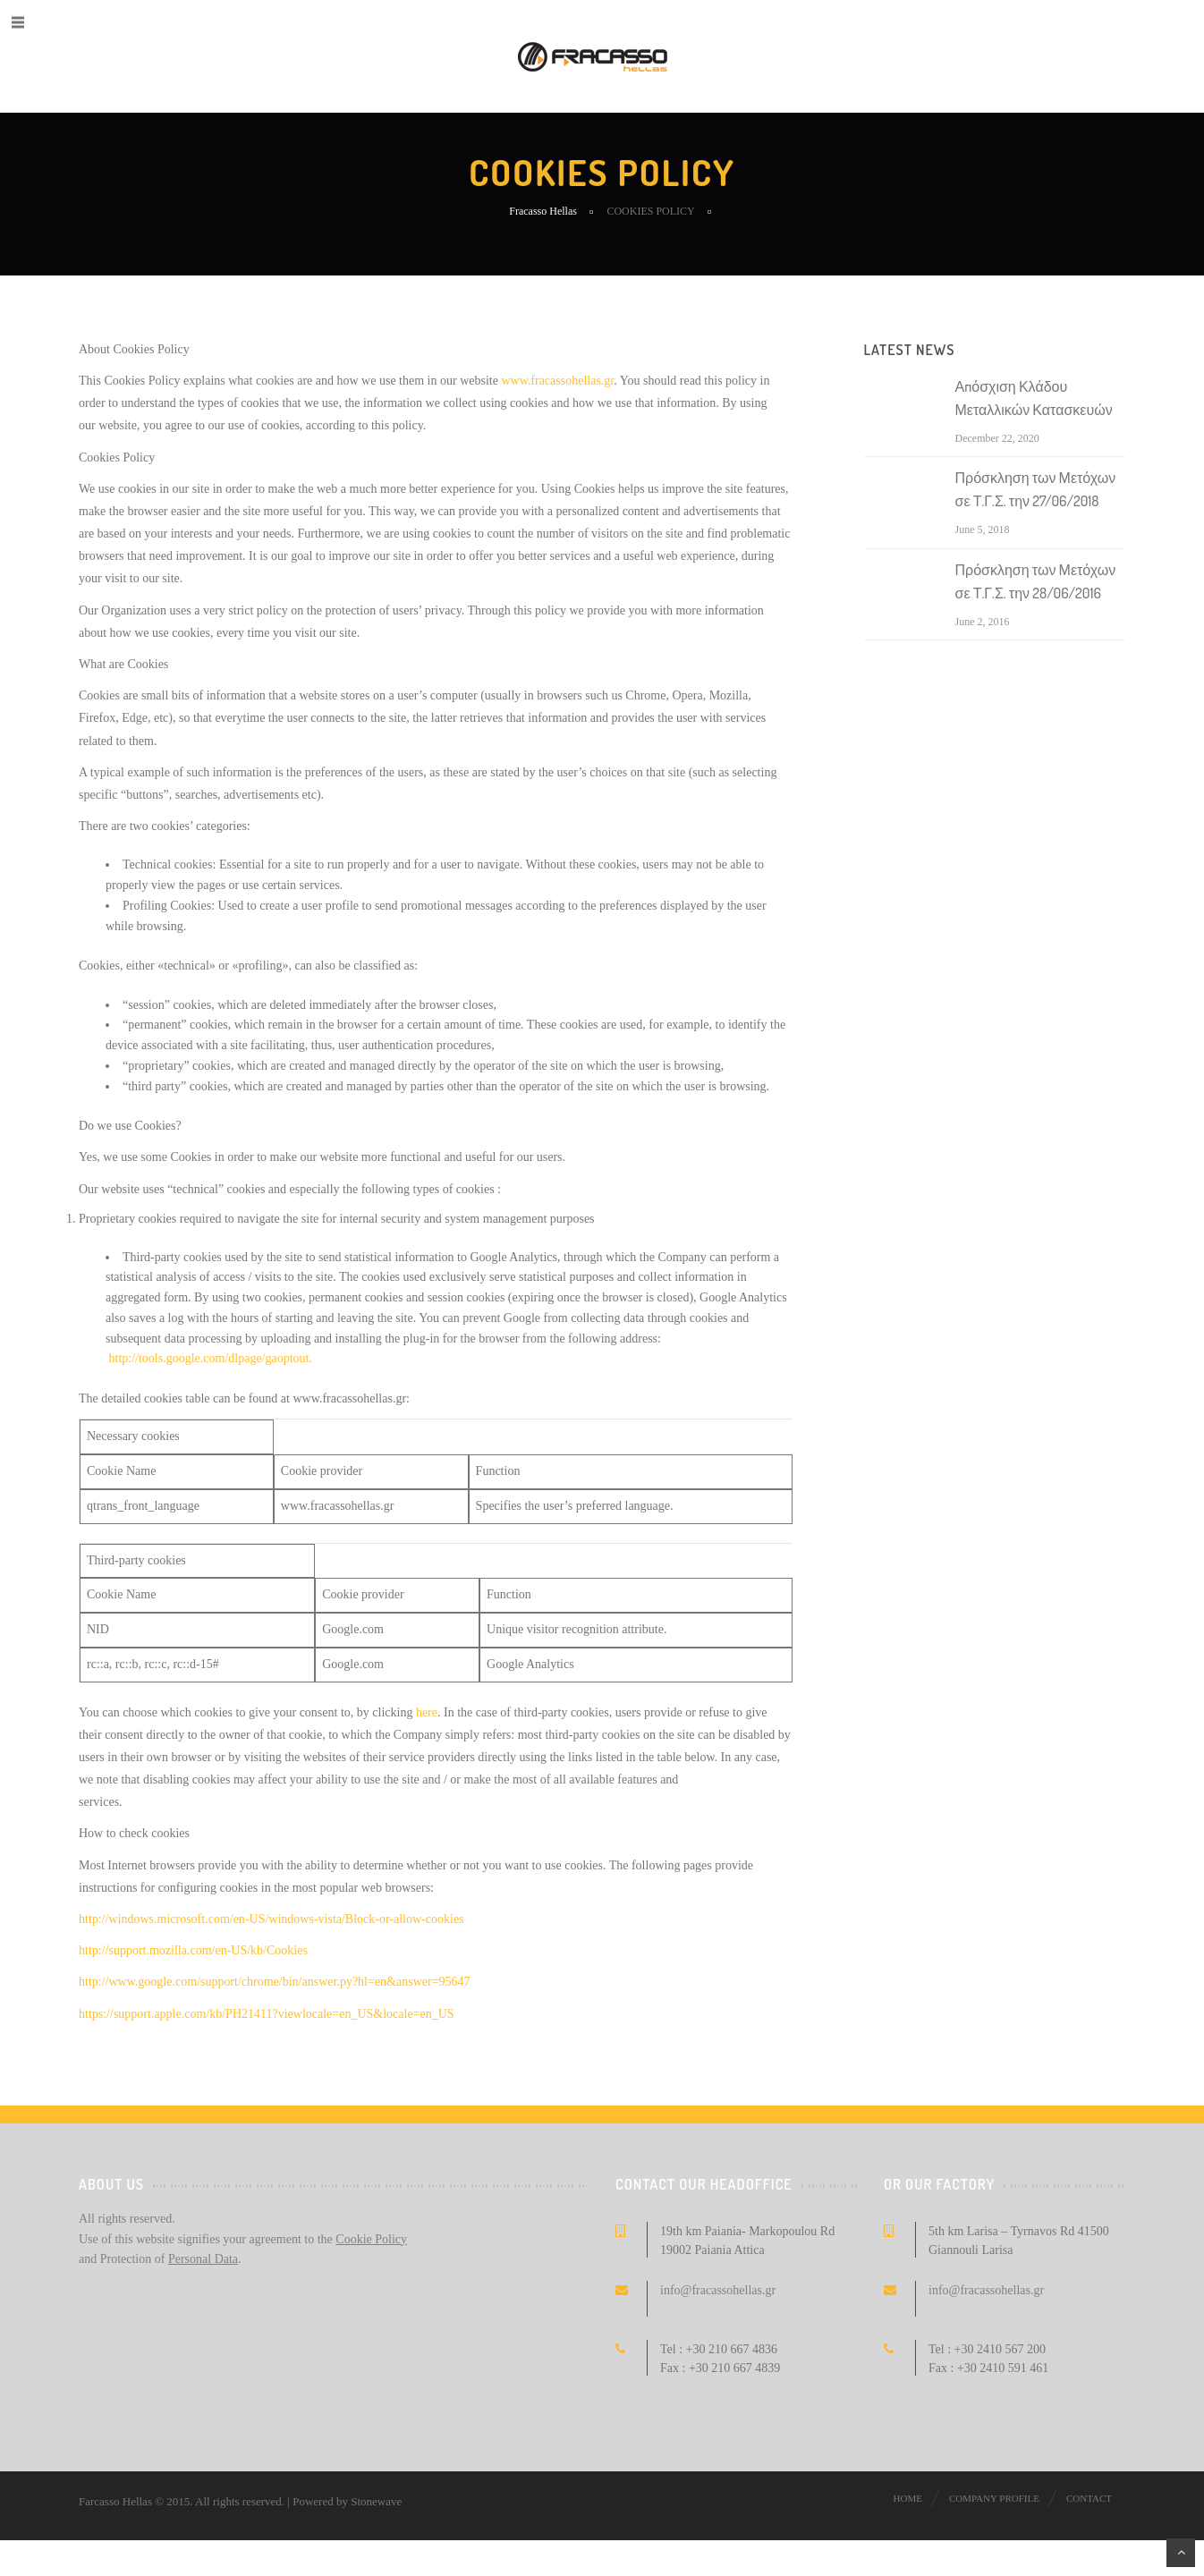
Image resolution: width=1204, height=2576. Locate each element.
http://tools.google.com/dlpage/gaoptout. (210, 1358)
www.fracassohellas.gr (557, 380)
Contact (1089, 2498)
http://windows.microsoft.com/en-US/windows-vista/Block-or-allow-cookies (271, 1919)
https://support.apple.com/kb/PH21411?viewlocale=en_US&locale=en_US (266, 2014)
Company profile (994, 2498)
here (426, 1712)
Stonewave (376, 2501)
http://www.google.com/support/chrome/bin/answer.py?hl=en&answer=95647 (275, 1981)
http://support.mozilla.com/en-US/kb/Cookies (193, 1950)
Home (908, 2498)
